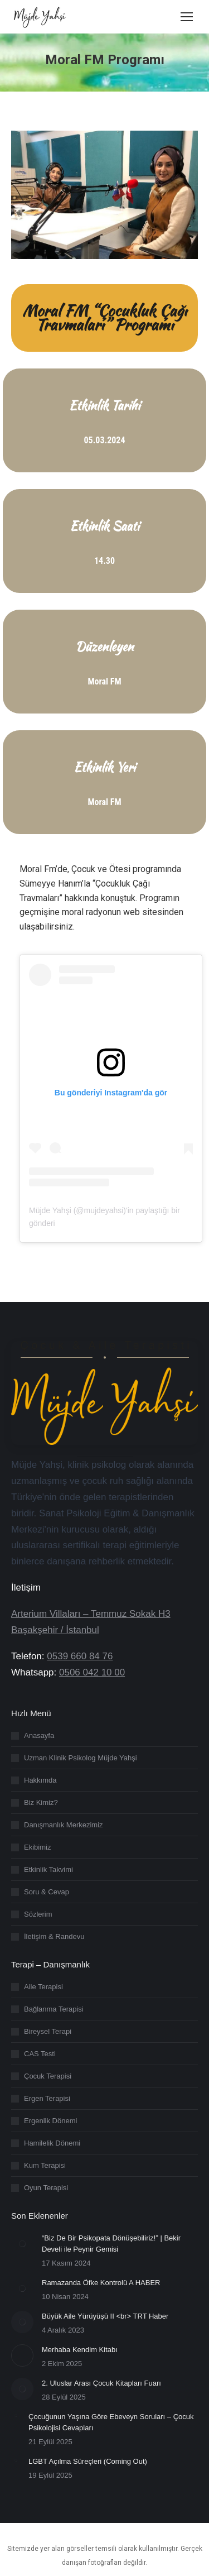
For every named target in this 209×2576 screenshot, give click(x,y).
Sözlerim (38, 1914)
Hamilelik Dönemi (52, 2143)
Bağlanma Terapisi (54, 2009)
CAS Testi (40, 2054)
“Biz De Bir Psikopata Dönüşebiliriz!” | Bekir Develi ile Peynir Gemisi (111, 2243)
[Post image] (22, 2244)
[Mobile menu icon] (187, 17)
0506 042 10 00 (92, 1672)
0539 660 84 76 (80, 1656)
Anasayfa (39, 1735)
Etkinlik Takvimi (48, 1869)
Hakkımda (40, 1780)
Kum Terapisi (45, 2165)
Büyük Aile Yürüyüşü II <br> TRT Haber (105, 2316)
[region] (104, 2474)
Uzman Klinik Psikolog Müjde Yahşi (80, 1758)
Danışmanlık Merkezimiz (63, 1825)
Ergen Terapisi (47, 2098)
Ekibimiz (37, 1847)
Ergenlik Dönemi (50, 2121)
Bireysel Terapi (47, 2031)
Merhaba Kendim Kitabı (80, 2349)
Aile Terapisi (43, 1987)
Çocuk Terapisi (47, 2076)
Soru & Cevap (46, 1892)
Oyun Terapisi (46, 2188)
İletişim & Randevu (54, 1936)
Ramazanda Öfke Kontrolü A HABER (101, 2282)
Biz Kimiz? (41, 1802)
